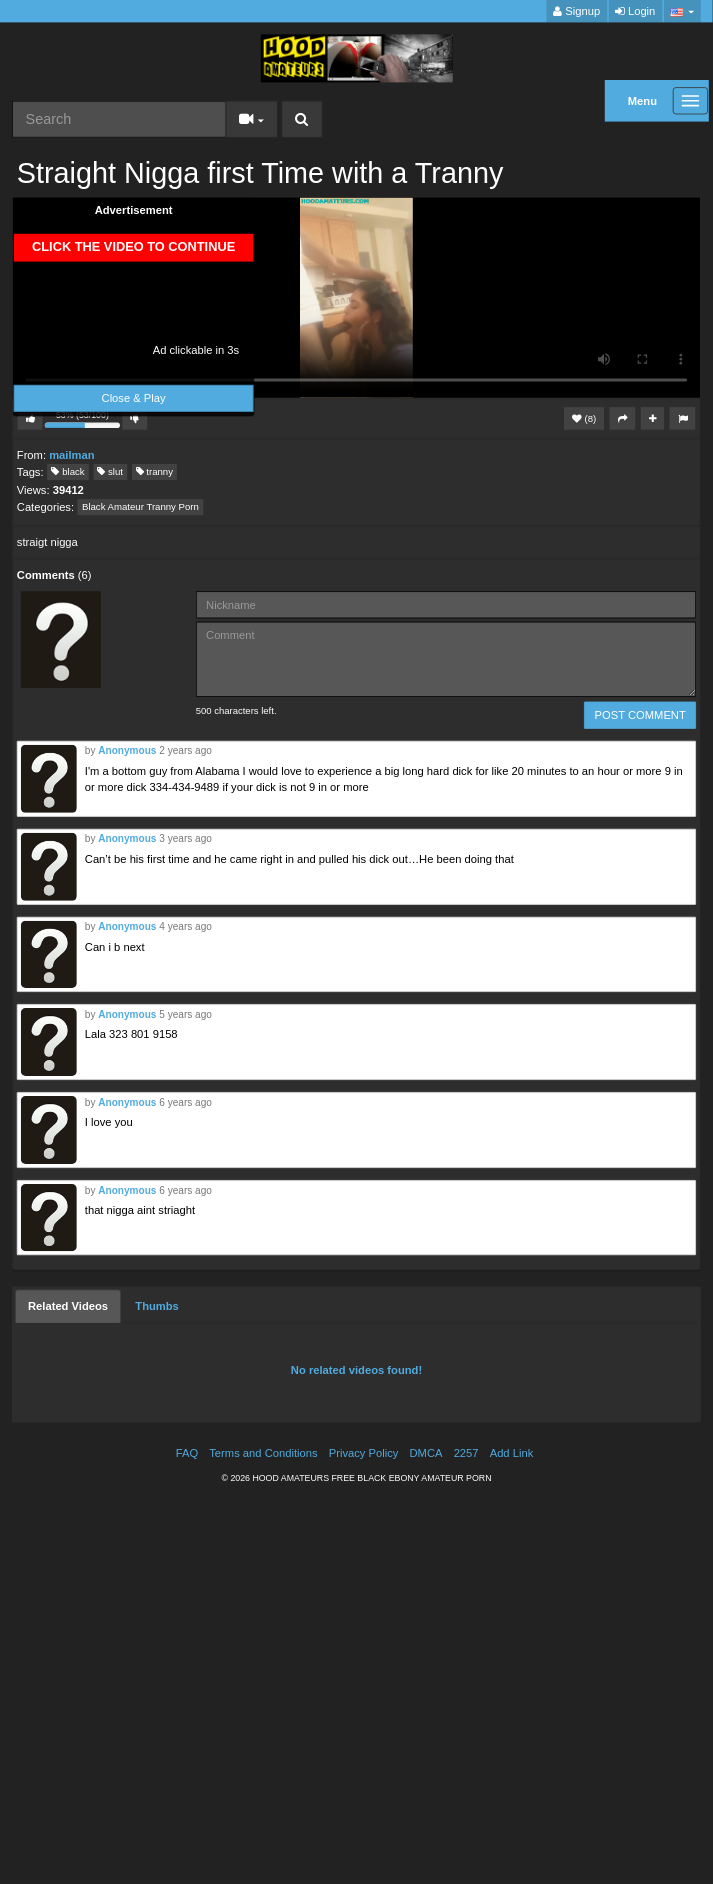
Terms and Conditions (263, 1453)
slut (110, 471)
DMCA (426, 1453)
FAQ (187, 1453)
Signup (576, 11)
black (67, 471)
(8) (584, 418)
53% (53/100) (84, 421)
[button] (682, 11)
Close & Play (134, 398)
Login (635, 11)
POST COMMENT (640, 715)
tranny (154, 471)
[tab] (68, 1307)
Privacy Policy (364, 1453)
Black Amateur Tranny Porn (140, 507)
